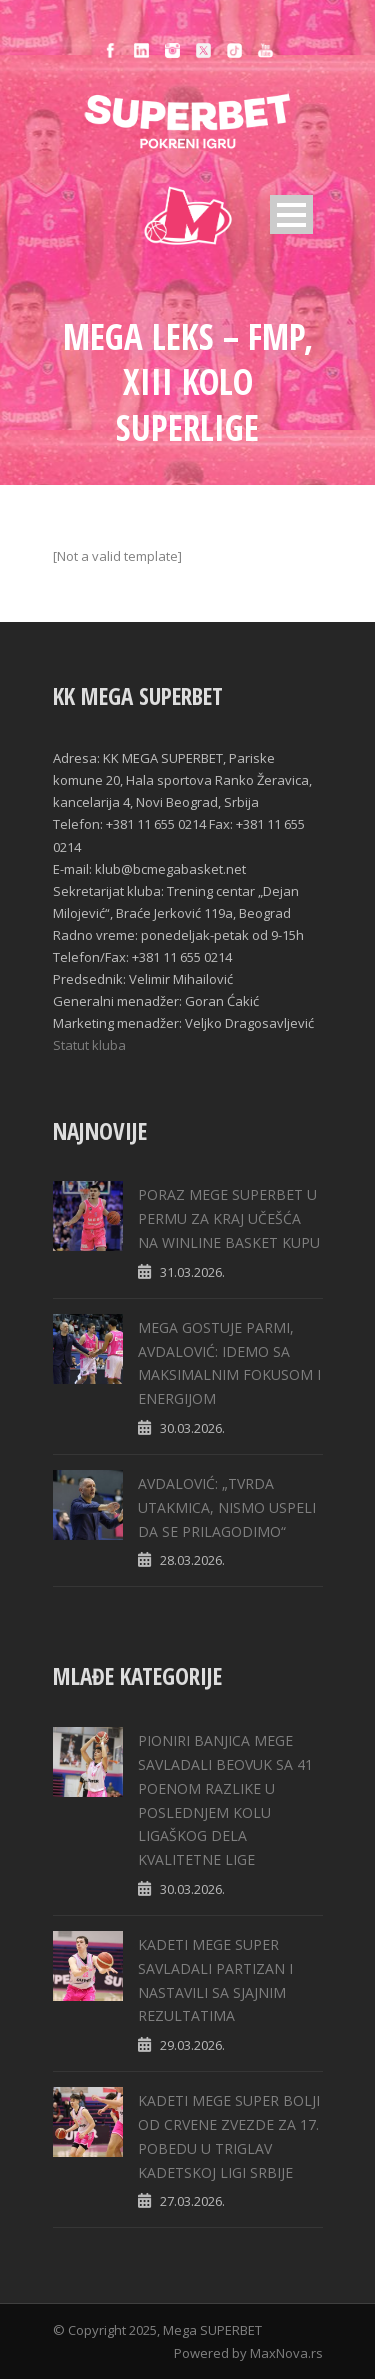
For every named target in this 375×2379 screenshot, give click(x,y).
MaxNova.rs (286, 2353)
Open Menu (291, 214)
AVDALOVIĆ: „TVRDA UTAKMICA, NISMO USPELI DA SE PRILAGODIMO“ (227, 1507)
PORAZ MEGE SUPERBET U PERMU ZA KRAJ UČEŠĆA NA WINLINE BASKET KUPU (229, 1218)
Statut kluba (89, 1045)
